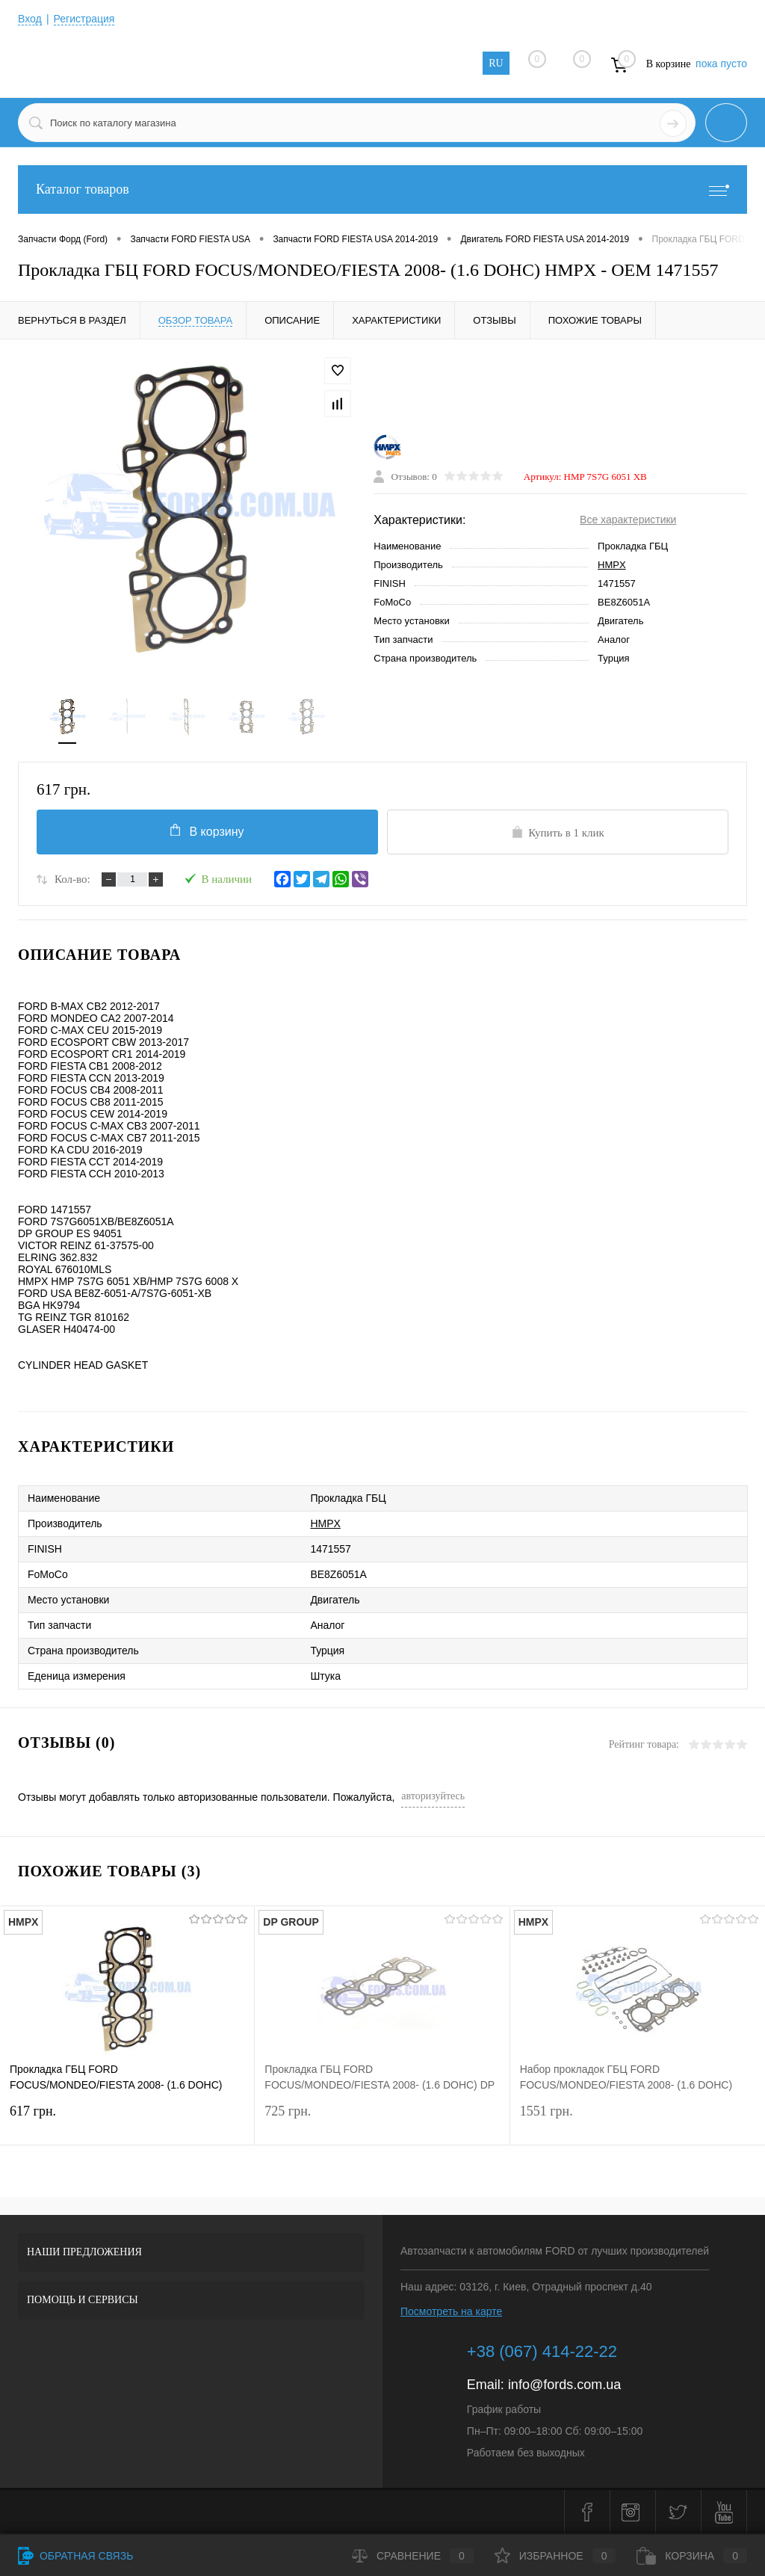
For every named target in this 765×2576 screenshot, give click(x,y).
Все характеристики (628, 520)
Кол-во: (72, 879)
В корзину (207, 830)
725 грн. (381, 2120)
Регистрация (84, 19)
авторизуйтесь (433, 1796)
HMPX (612, 564)
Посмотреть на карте (451, 2311)
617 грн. (127, 2120)
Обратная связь (75, 2556)
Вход (30, 19)
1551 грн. (637, 2120)
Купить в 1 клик (557, 832)
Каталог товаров (382, 189)
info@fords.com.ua (564, 2384)
